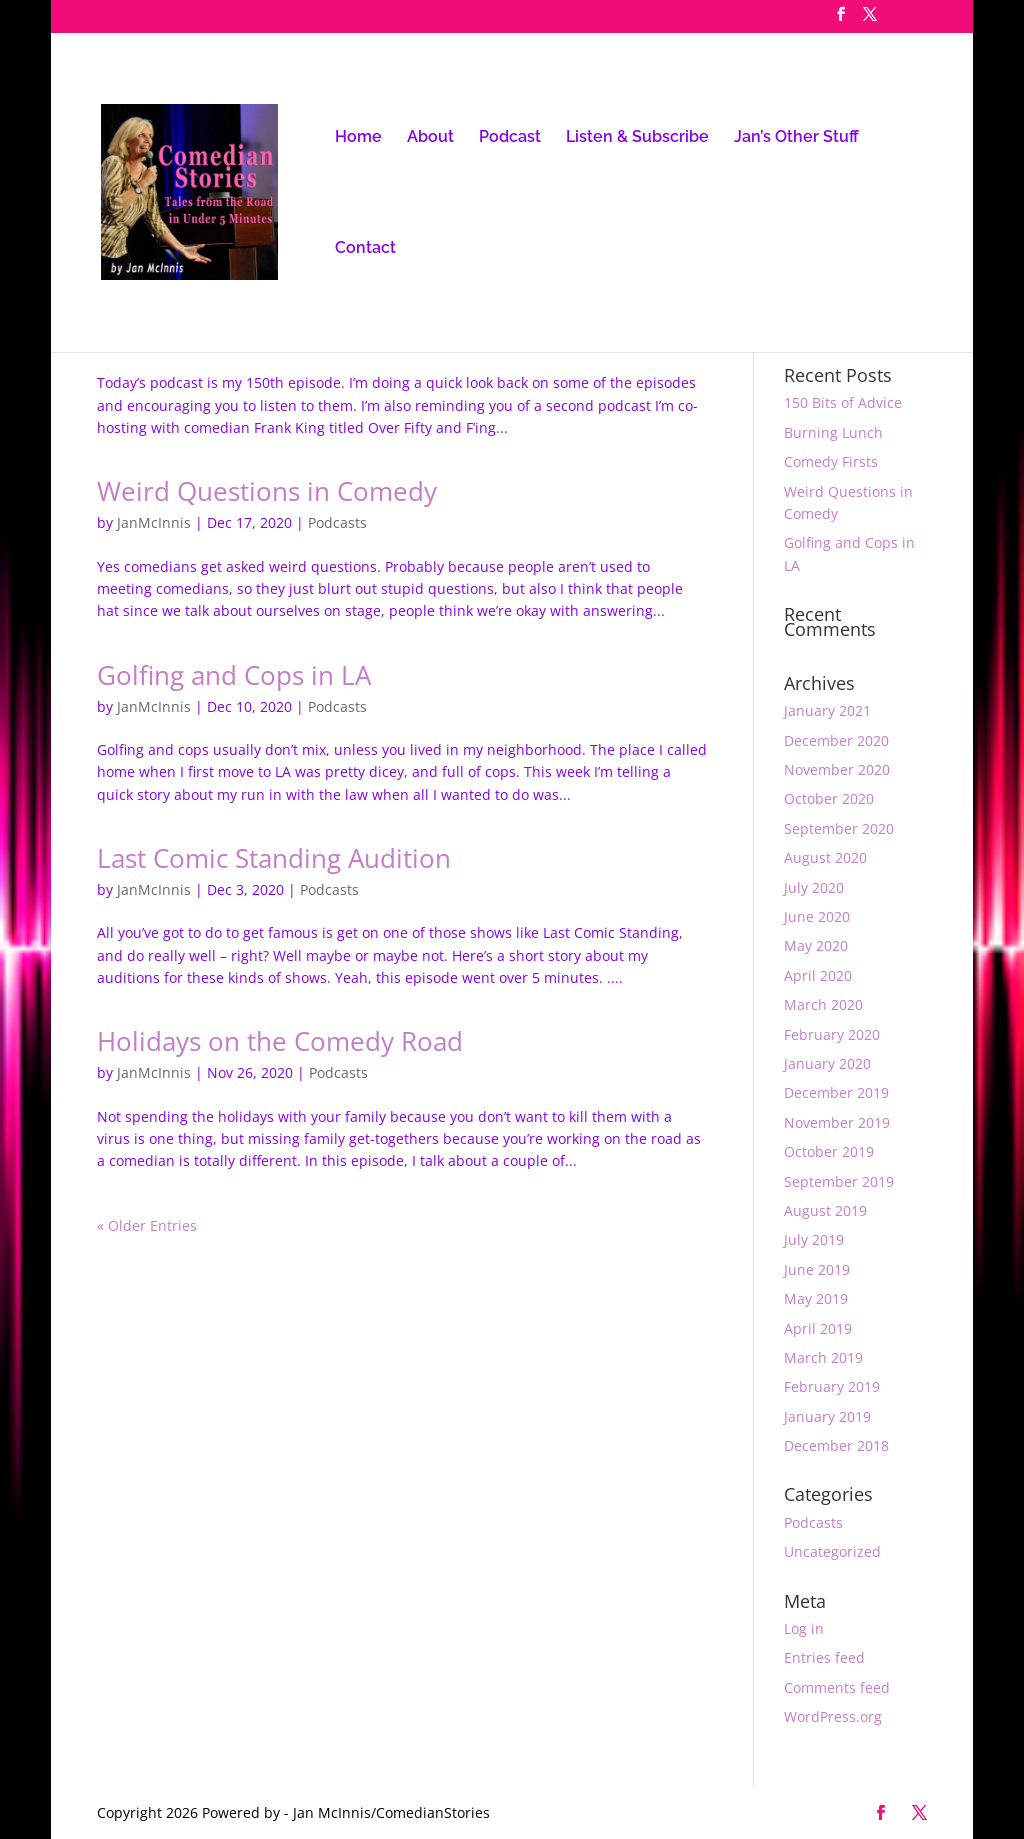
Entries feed (824, 1657)
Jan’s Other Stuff (796, 138)
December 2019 (836, 1092)
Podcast (510, 138)
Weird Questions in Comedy (267, 491)
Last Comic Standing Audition (274, 858)
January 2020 (827, 1063)
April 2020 (818, 975)
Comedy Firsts (831, 461)
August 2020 (825, 857)
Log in (804, 1628)
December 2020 (836, 740)
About (430, 138)
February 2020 (832, 1034)
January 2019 (827, 1416)
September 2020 (839, 828)
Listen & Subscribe (637, 138)
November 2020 (837, 769)
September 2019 (839, 1181)
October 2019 (829, 1151)
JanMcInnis (154, 522)
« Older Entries (147, 1225)
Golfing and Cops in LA (234, 675)
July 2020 (814, 887)
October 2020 (829, 798)
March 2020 (823, 1004)
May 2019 (816, 1298)
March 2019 (823, 1357)
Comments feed (837, 1687)
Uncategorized (832, 1551)
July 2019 (814, 1239)
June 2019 (817, 1269)
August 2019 (825, 1210)
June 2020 (817, 916)
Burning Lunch (833, 432)
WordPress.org (833, 1716)
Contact (365, 249)
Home (358, 138)
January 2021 (827, 710)
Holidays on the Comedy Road (280, 1041)
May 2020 (816, 945)
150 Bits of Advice (843, 402)
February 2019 (832, 1386)
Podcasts (337, 522)
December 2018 (836, 1445)
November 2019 (837, 1122)
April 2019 (818, 1328)
